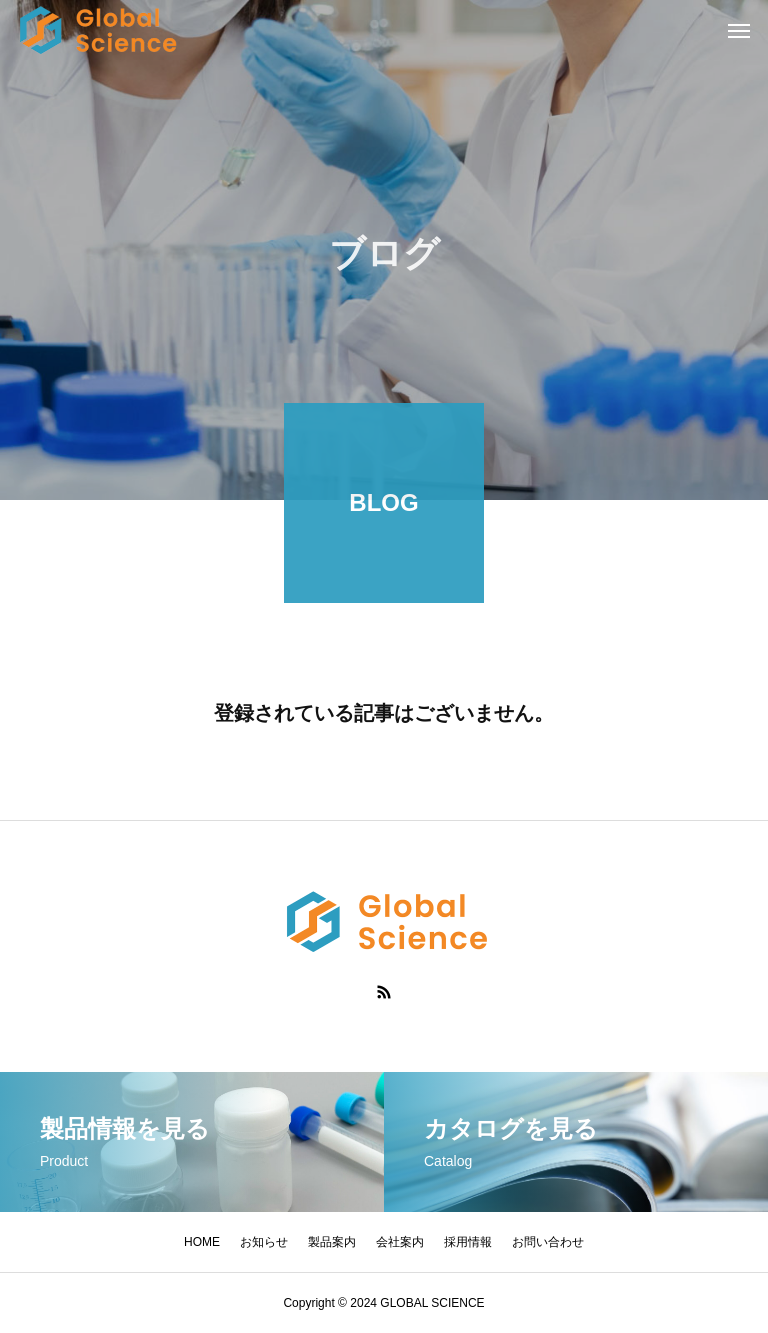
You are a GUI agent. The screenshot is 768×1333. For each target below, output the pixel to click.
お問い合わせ (548, 1242)
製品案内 (332, 1242)
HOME (202, 1242)
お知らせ (264, 1242)
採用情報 (468, 1242)
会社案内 (400, 1242)
